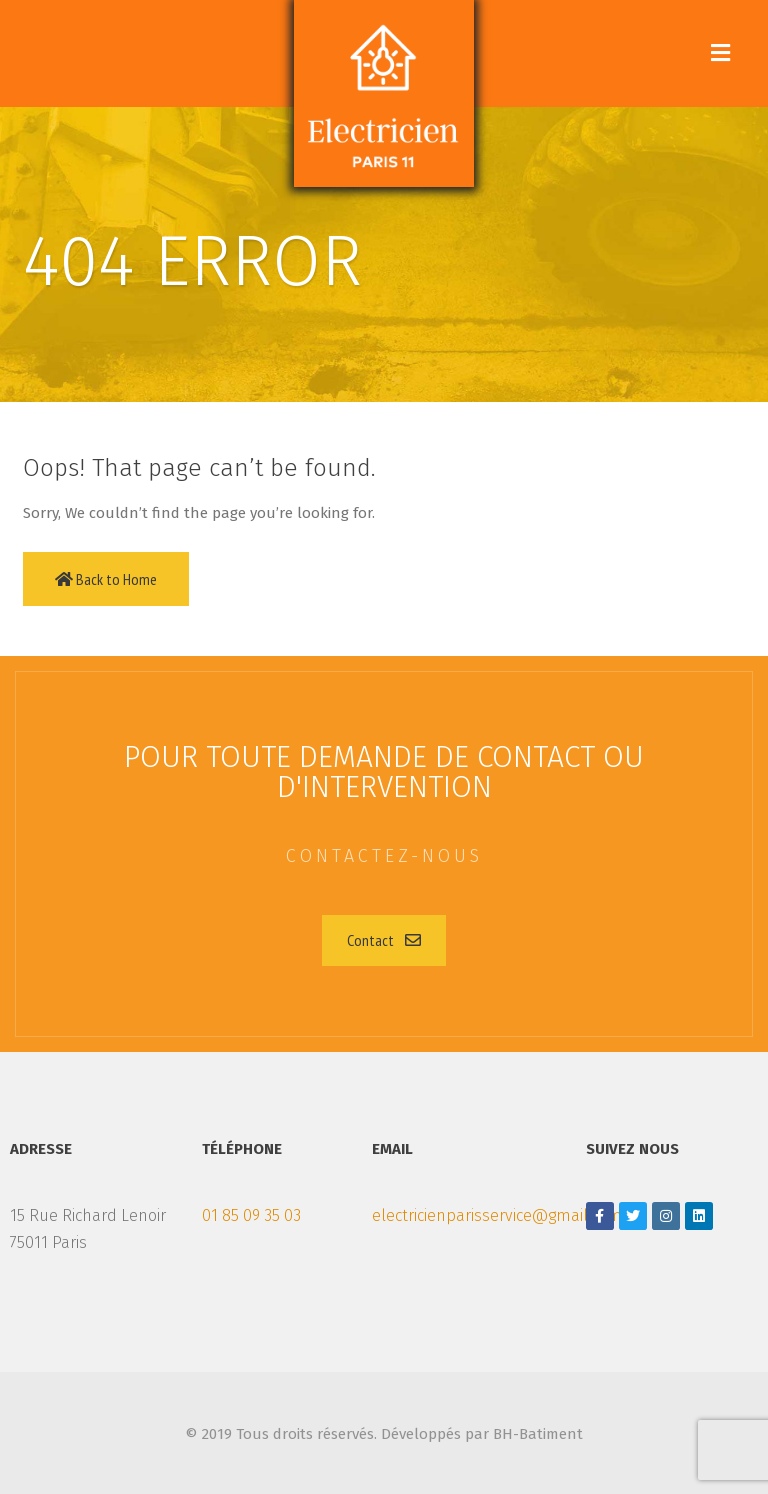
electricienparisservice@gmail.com (497, 1215)
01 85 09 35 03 (251, 1215)
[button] (384, 940)
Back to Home (106, 579)
